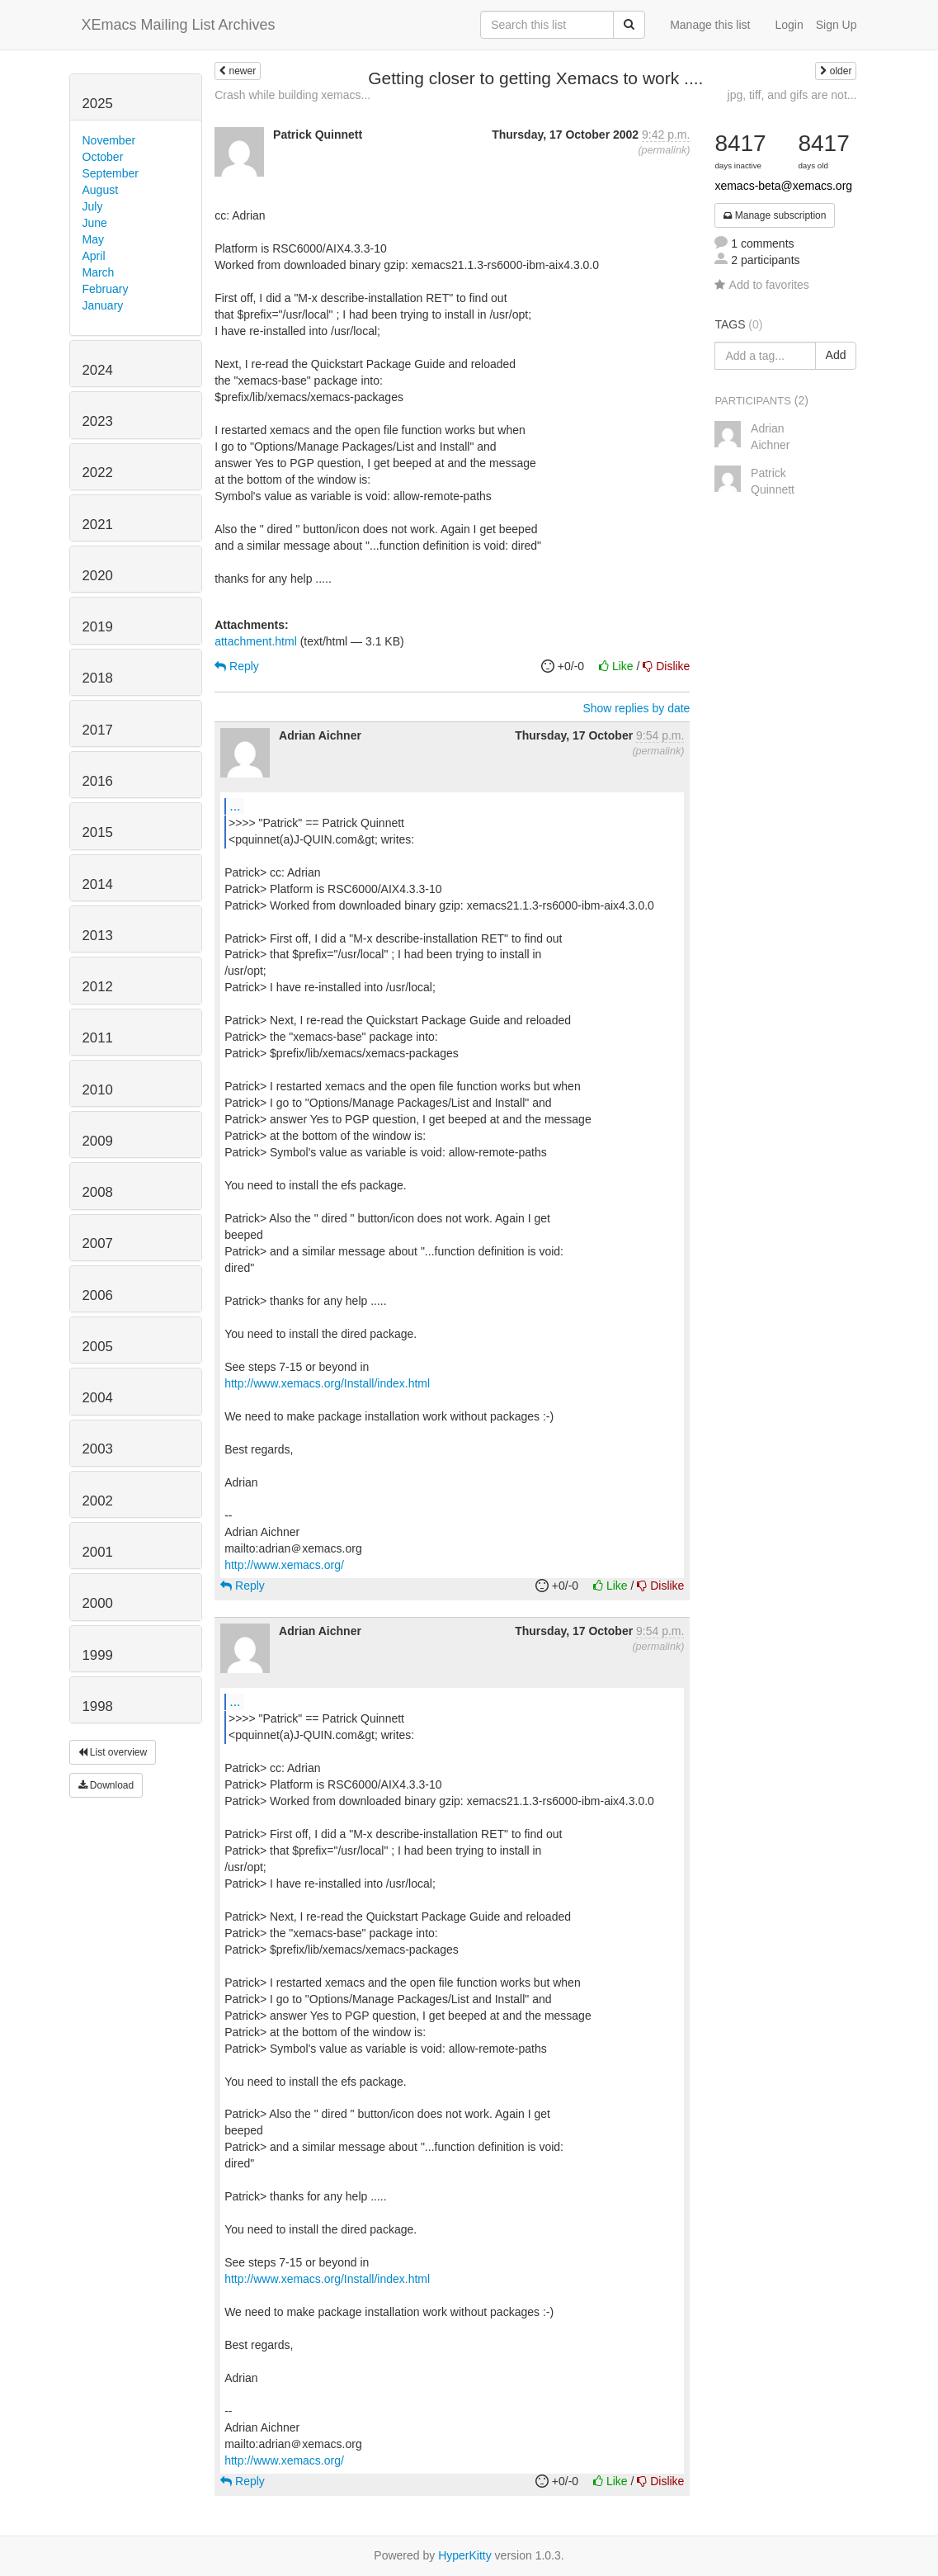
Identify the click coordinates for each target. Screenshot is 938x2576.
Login (789, 24)
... (234, 805)
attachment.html (255, 641)
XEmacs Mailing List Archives (179, 25)
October (103, 156)
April (94, 255)
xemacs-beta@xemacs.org (783, 185)
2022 (97, 472)
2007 (97, 1243)
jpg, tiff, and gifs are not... (792, 95)
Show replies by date (636, 708)
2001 (97, 1552)
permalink (664, 150)
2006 (97, 1295)
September (110, 173)
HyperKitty (465, 2555)
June (94, 222)
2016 (97, 781)
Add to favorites (761, 284)
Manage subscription (775, 215)
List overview (113, 1752)
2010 (97, 1090)
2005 (97, 1346)
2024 (97, 370)
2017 (97, 730)
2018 (97, 678)
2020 (97, 576)
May (93, 239)
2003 (97, 1449)
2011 (97, 1038)
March (98, 272)
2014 (97, 884)
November (109, 140)
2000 (97, 1603)
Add (836, 355)
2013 (97, 935)
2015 (97, 832)
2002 (97, 1501)
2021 (97, 524)
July (92, 206)
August (100, 189)
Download (106, 1785)
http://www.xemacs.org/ (284, 1565)
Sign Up (836, 24)
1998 (97, 1706)
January (103, 305)
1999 (97, 1655)
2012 (97, 987)
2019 (97, 627)
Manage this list (710, 24)
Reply (236, 666)
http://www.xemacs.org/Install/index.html (327, 1383)
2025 (97, 103)
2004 (97, 1398)
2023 (97, 421)
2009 (97, 1141)
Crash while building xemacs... (292, 95)
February (105, 288)
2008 (97, 1192)
